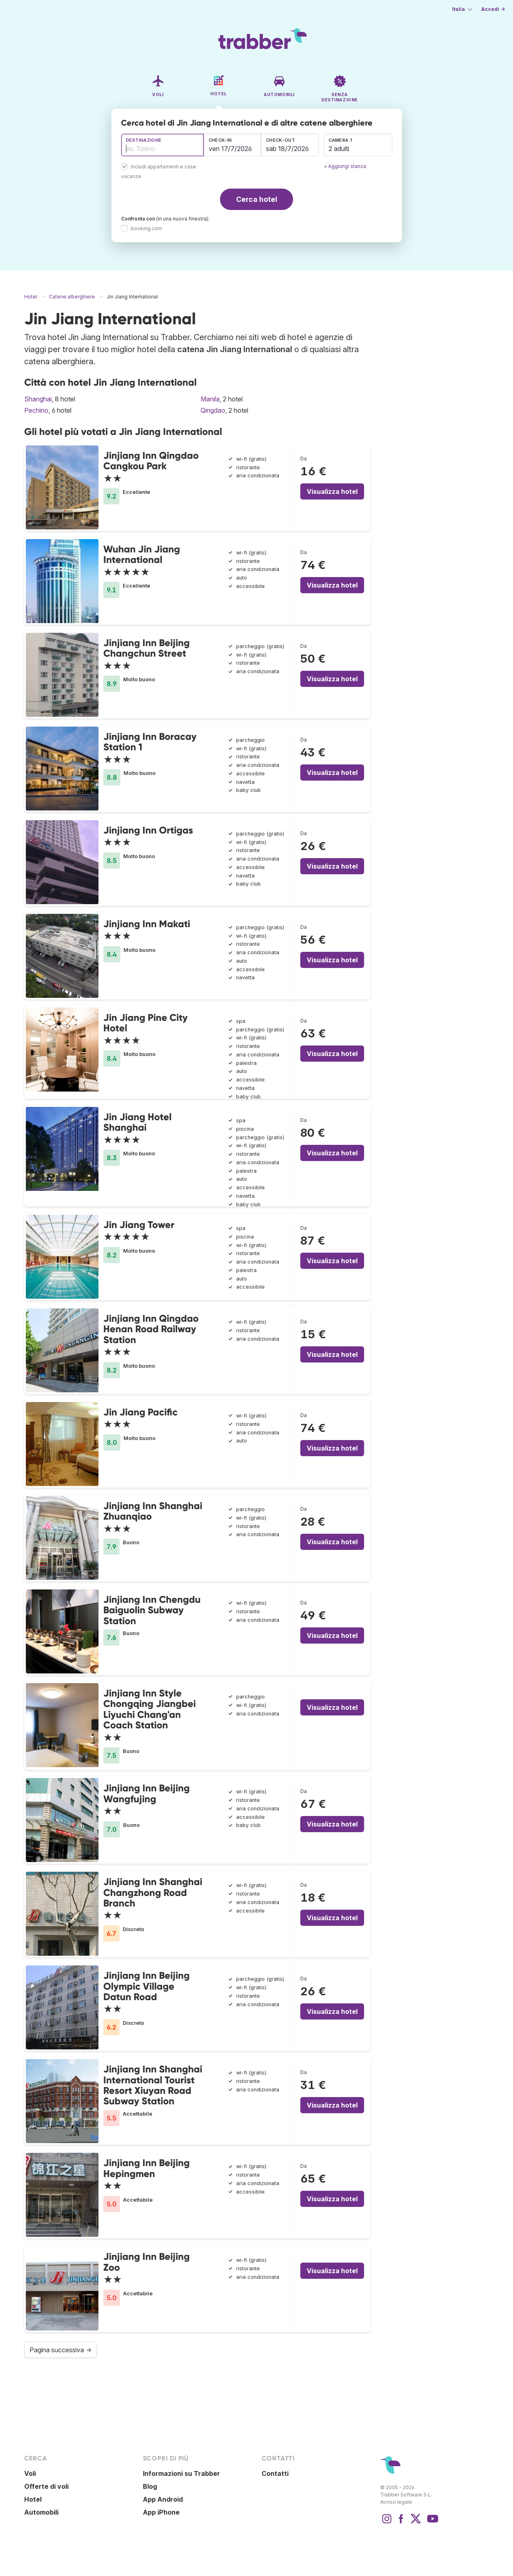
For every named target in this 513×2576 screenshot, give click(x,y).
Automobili (41, 2512)
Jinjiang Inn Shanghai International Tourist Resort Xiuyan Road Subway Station (152, 2085)
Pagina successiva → (60, 2350)
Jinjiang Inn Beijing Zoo (146, 2262)
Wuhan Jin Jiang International (141, 554)
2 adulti (339, 149)
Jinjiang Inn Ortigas (148, 830)
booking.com (146, 228)
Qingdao (213, 410)
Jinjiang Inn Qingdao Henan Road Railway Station (151, 1329)
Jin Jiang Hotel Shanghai (137, 1122)
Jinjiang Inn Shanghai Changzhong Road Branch (152, 1892)
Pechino (36, 410)
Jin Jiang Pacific (140, 1412)
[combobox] (162, 145)
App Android (163, 2499)
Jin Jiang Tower (138, 1224)
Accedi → (493, 9)
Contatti (275, 2473)
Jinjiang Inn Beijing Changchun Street (146, 648)
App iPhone (161, 2512)
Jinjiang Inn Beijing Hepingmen (146, 2168)
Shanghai (38, 399)
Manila (210, 399)
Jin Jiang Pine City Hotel (145, 1023)
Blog (150, 2486)
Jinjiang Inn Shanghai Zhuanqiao (152, 1511)
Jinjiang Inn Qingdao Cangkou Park (151, 460)
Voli (30, 2473)
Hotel (33, 2499)
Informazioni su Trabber (181, 2473)
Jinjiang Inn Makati (146, 924)
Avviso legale (396, 2502)
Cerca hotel (256, 199)
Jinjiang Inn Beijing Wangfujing (146, 1793)
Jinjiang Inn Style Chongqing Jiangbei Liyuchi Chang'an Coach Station (149, 1709)
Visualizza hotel (332, 491)
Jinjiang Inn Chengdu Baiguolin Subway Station (152, 1610)
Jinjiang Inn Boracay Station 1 (150, 742)
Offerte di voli (46, 2486)
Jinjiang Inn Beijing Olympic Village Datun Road (146, 1986)
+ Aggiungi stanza (345, 166)
